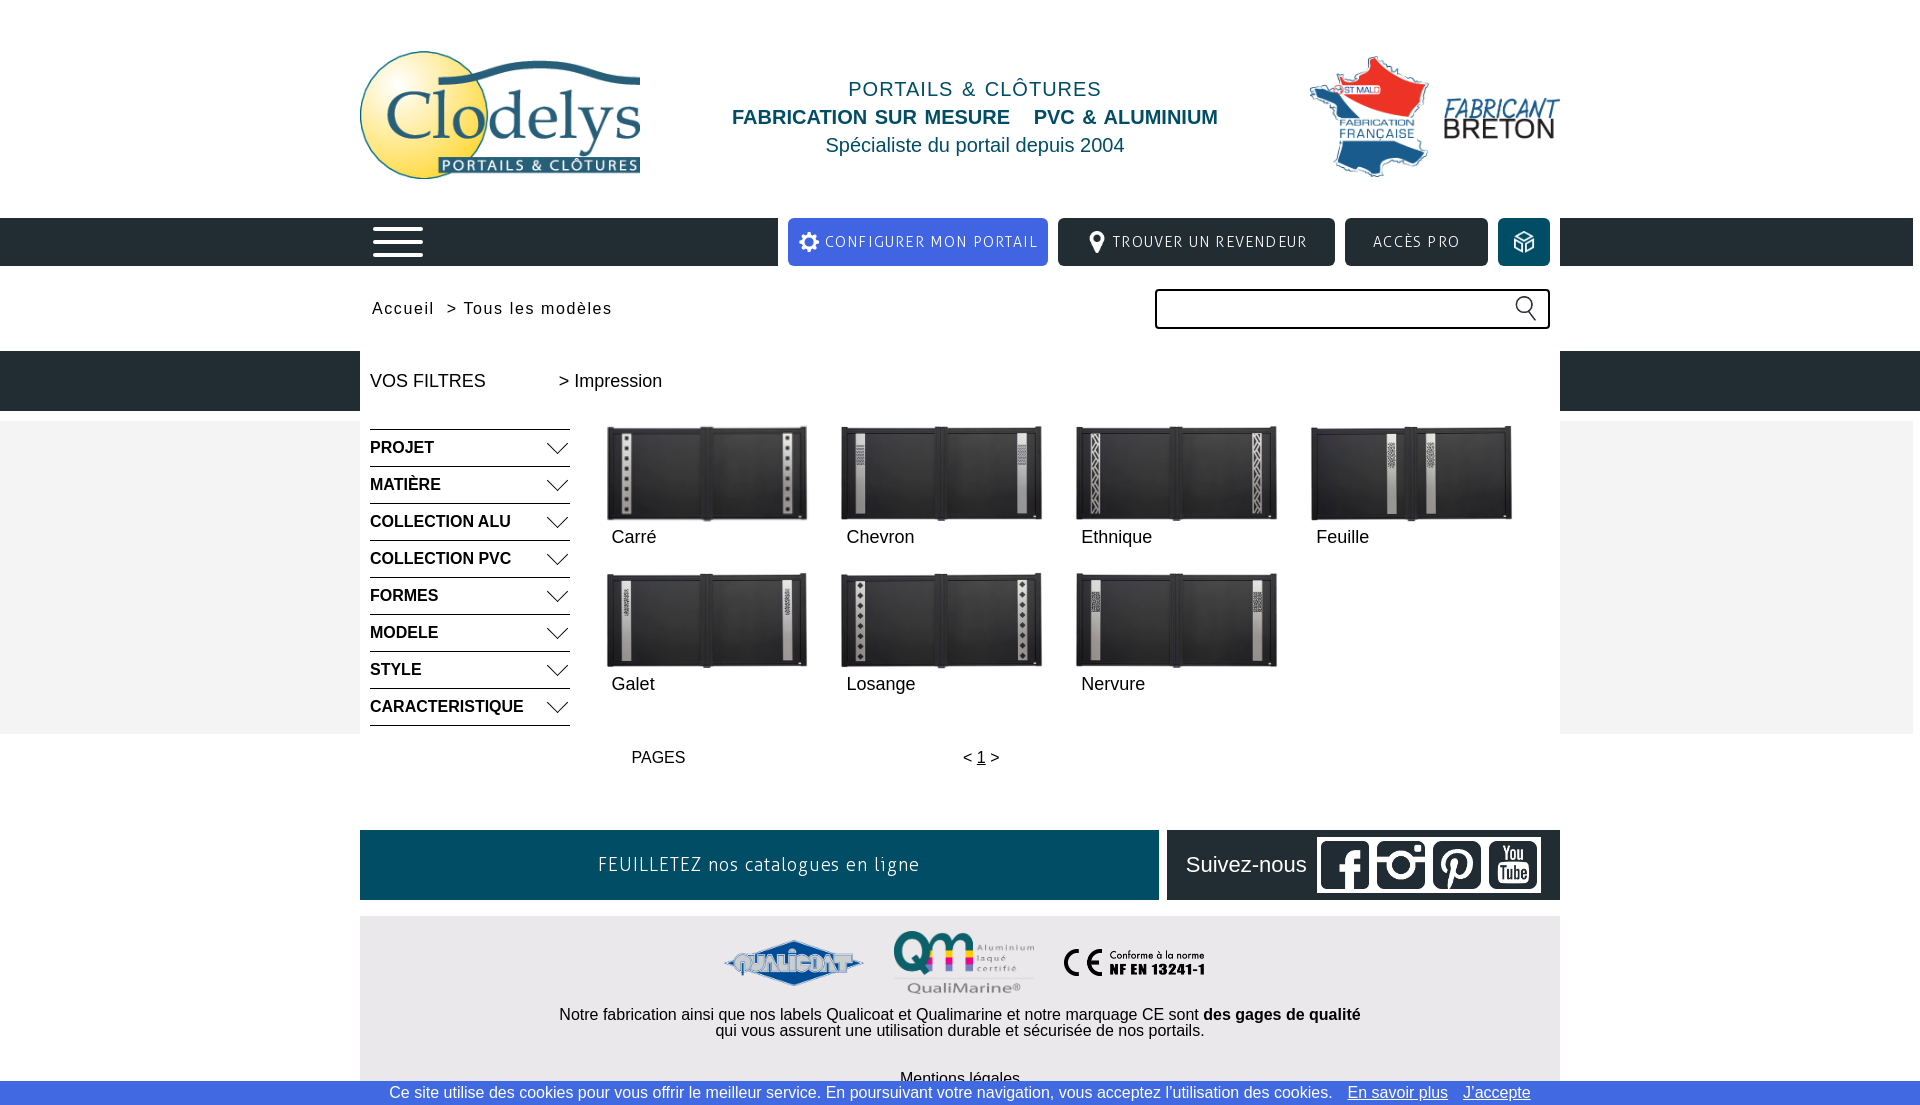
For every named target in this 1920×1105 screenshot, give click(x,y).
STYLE (396, 669)
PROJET (402, 447)
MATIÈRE (405, 484)
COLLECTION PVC (440, 558)
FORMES (404, 595)
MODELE (404, 632)
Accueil (403, 309)
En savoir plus (1398, 1092)
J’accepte (1497, 1092)
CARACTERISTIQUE (447, 706)
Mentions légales (960, 1079)
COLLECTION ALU (440, 521)
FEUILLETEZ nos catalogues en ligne (759, 865)
